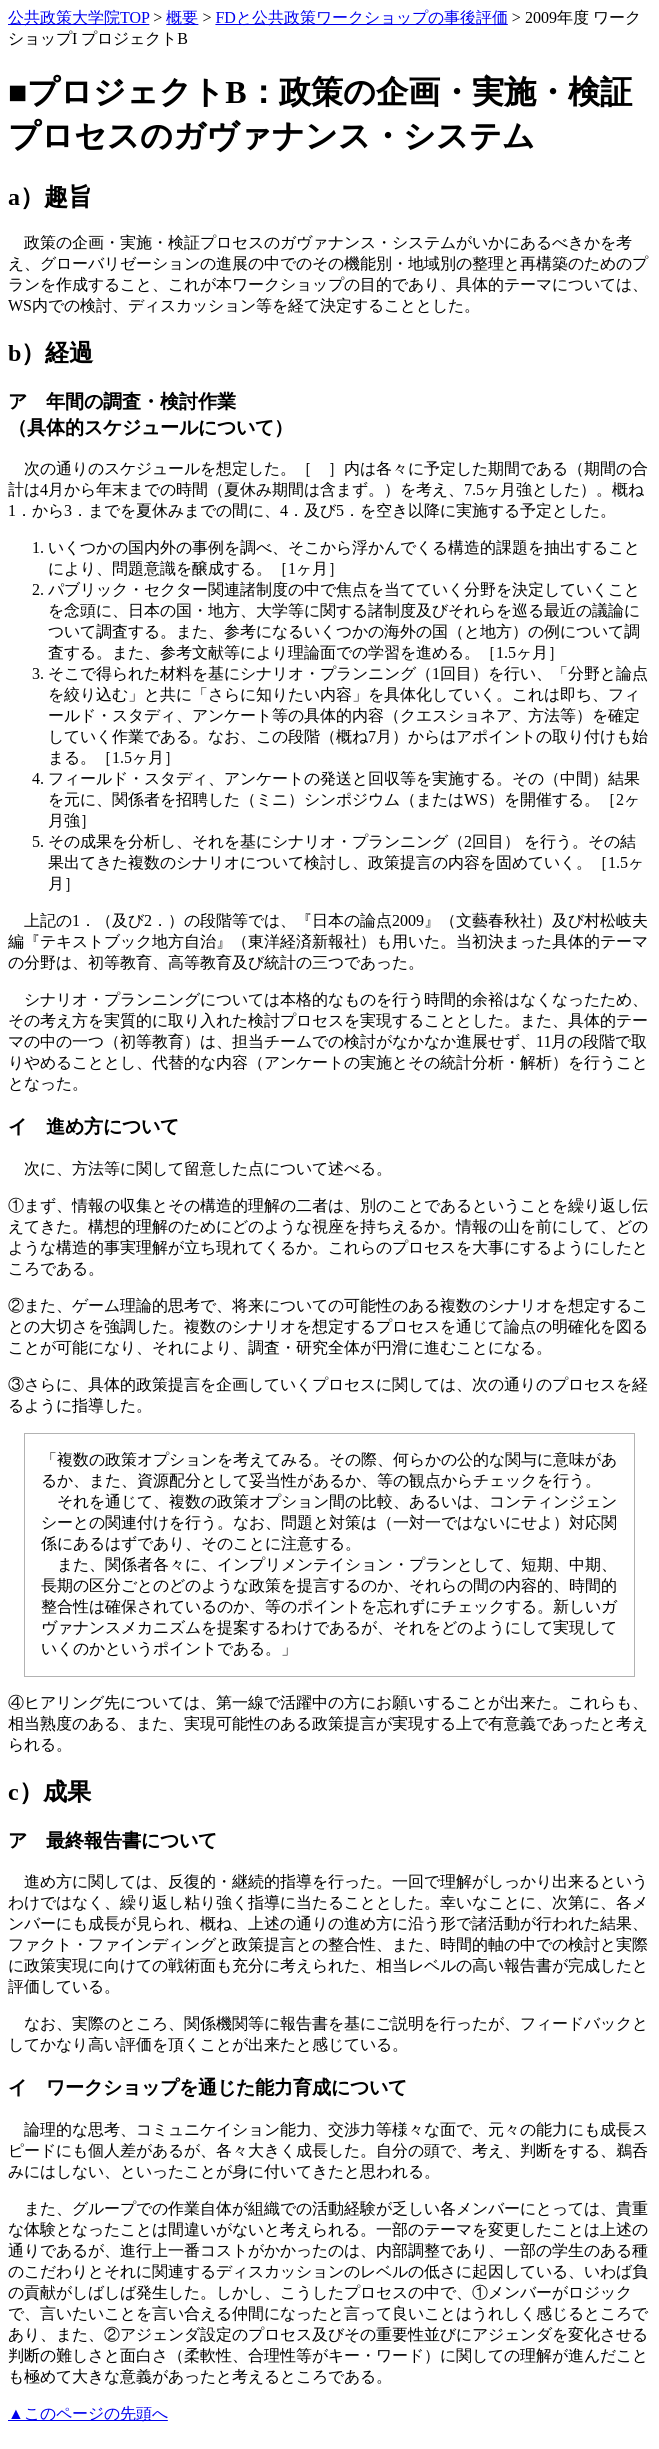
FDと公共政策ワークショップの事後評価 (361, 17)
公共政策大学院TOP (78, 17)
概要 (182, 17)
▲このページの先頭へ (88, 2413)
